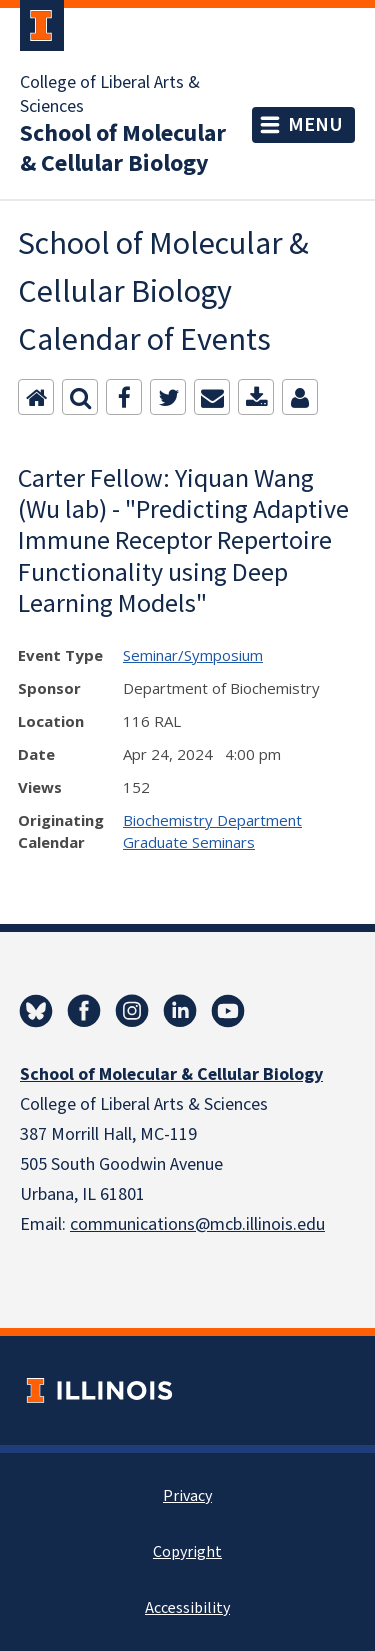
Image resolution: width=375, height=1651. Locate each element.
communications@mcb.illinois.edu (197, 1224)
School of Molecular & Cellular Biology (123, 149)
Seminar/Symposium (193, 655)
